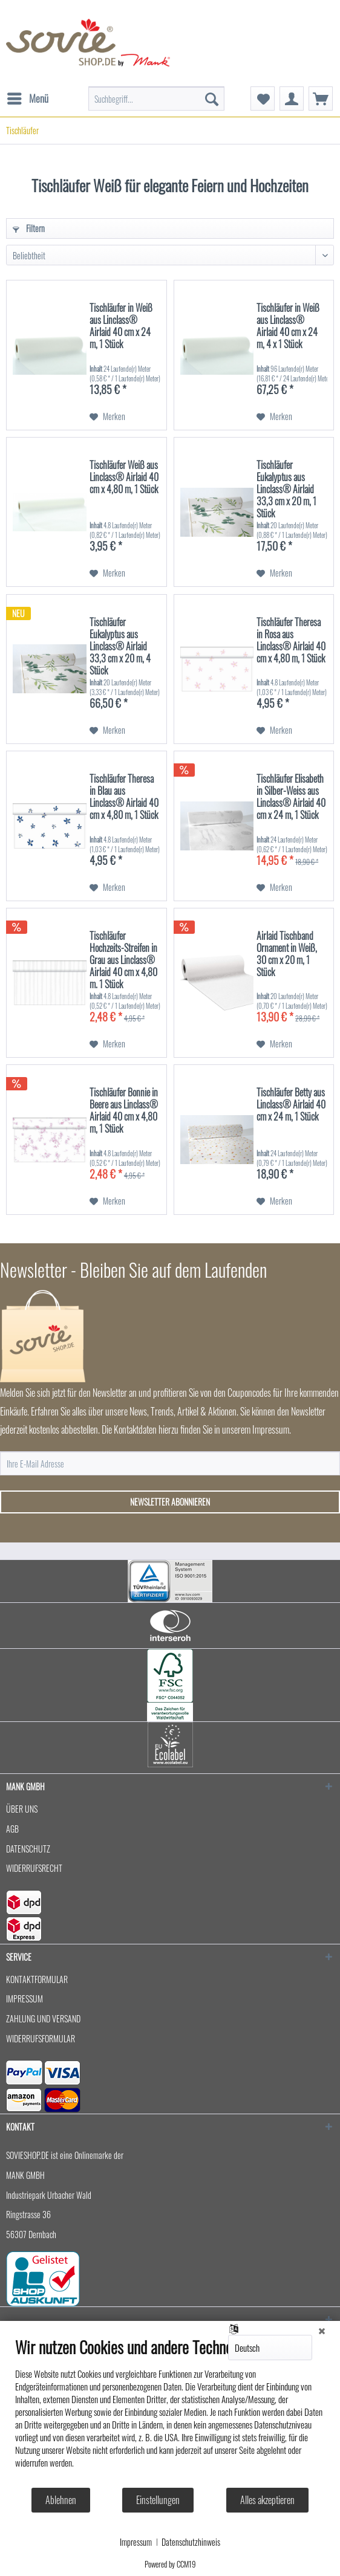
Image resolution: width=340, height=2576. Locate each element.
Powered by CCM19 (170, 2564)
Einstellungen (158, 2500)
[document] (170, 2412)
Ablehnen (60, 2500)
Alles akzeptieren (267, 2500)
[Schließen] (322, 2330)
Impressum (136, 2542)
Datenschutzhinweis (191, 2542)
